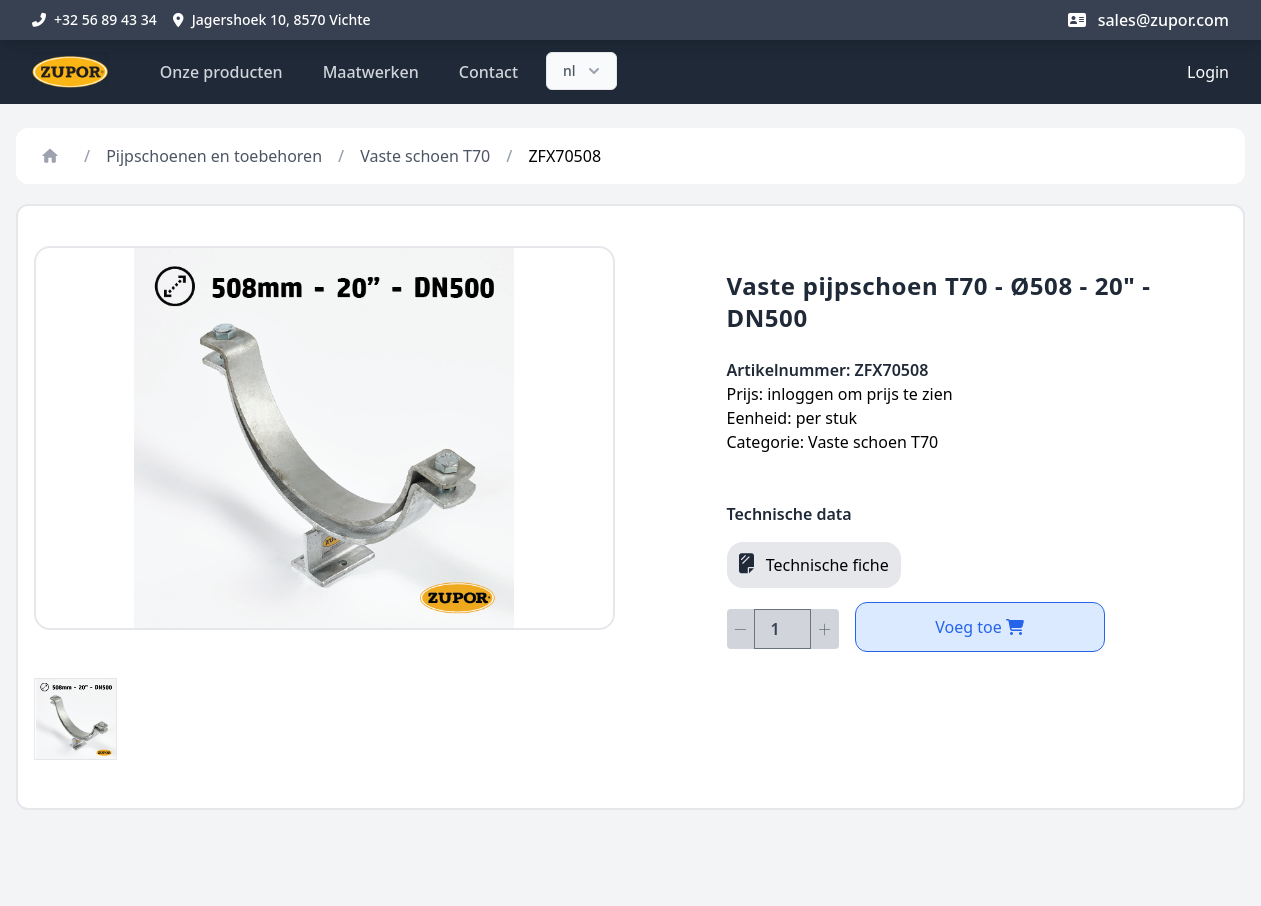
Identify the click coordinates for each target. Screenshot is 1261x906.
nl (583, 71)
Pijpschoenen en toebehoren (214, 156)
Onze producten (221, 72)
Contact (488, 72)
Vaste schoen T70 (425, 156)
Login (1208, 72)
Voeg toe (979, 627)
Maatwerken (371, 72)
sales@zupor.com (1148, 20)
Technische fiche (814, 564)
